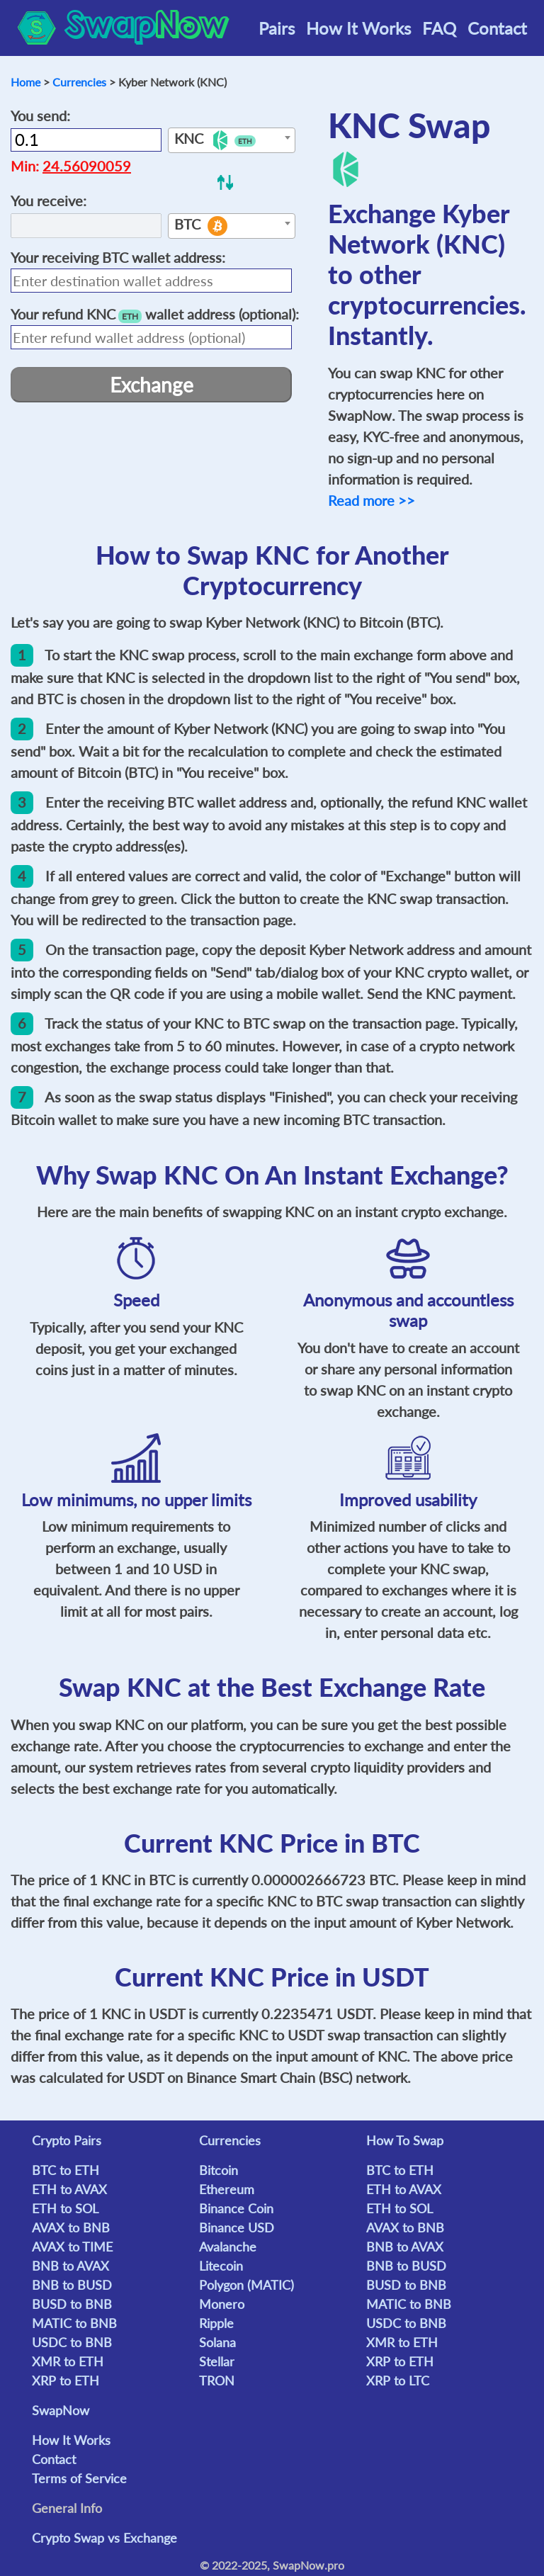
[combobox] (231, 140)
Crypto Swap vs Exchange (104, 2538)
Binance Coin (236, 2208)
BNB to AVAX (70, 2265)
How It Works (358, 28)
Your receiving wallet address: (118, 257)
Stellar (216, 2361)
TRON (216, 2380)
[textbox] (232, 141)
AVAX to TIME (72, 2246)
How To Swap (404, 2140)
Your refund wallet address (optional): (155, 314)
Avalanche (227, 2246)
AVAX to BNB (71, 2227)
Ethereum (226, 2189)
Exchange (151, 385)
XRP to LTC (397, 2380)
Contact (497, 28)
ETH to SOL (65, 2208)
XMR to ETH (67, 2361)
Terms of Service (79, 2478)
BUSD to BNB (72, 2304)
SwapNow (60, 2410)
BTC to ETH (65, 2170)
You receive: (48, 200)
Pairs (277, 28)
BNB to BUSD (72, 2285)
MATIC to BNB (74, 2323)
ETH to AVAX (69, 2189)
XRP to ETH (65, 2380)
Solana (217, 2342)
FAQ (439, 28)
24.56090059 (86, 165)
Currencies (79, 82)
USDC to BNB (72, 2342)
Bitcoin (218, 2170)
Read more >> (371, 500)
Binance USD (236, 2227)
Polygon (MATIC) (246, 2285)
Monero (221, 2304)
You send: (40, 115)
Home (25, 82)
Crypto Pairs (66, 2140)
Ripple (216, 2323)
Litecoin (221, 2265)
